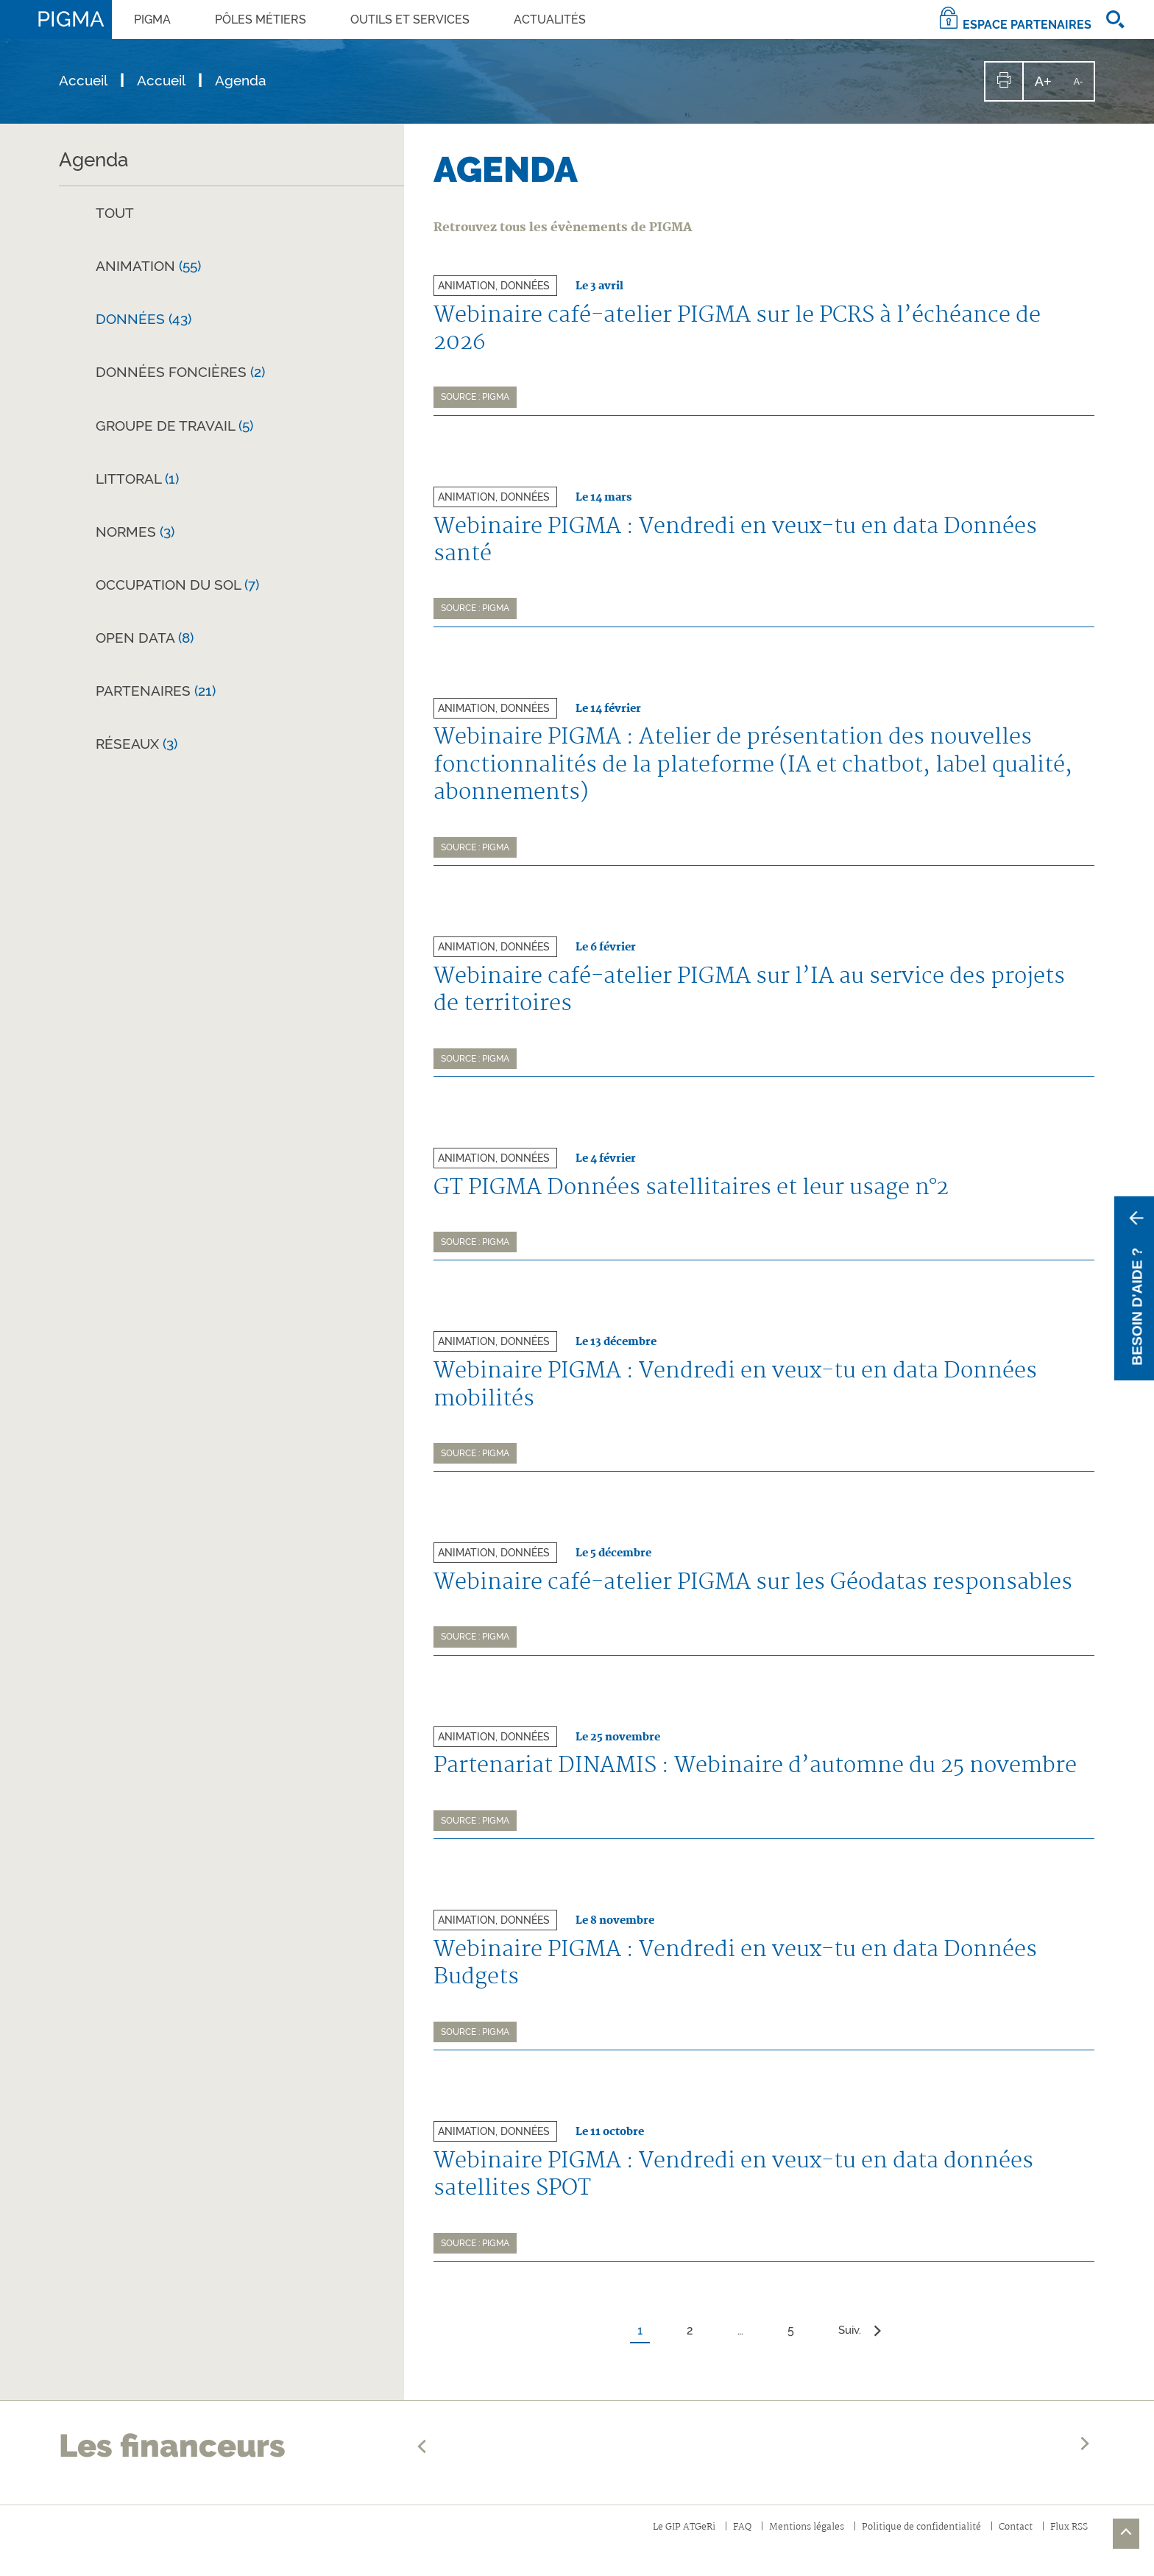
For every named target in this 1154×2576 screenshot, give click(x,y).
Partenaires (156, 690)
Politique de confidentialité (912, 2541)
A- (1083, 87)
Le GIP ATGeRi (663, 2541)
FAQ (724, 2541)
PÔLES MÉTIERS (260, 20)
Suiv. (861, 2344)
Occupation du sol (177, 584)
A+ (1047, 87)
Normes (135, 531)
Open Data (145, 637)
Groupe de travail (174, 425)
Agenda (93, 160)
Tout (115, 213)
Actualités (550, 20)
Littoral (137, 478)
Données (143, 319)
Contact (1011, 2541)
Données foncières (180, 372)
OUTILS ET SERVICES (410, 20)
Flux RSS (1067, 2541)
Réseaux (136, 743)
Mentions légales (792, 2541)
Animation (148, 266)
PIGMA (152, 20)
